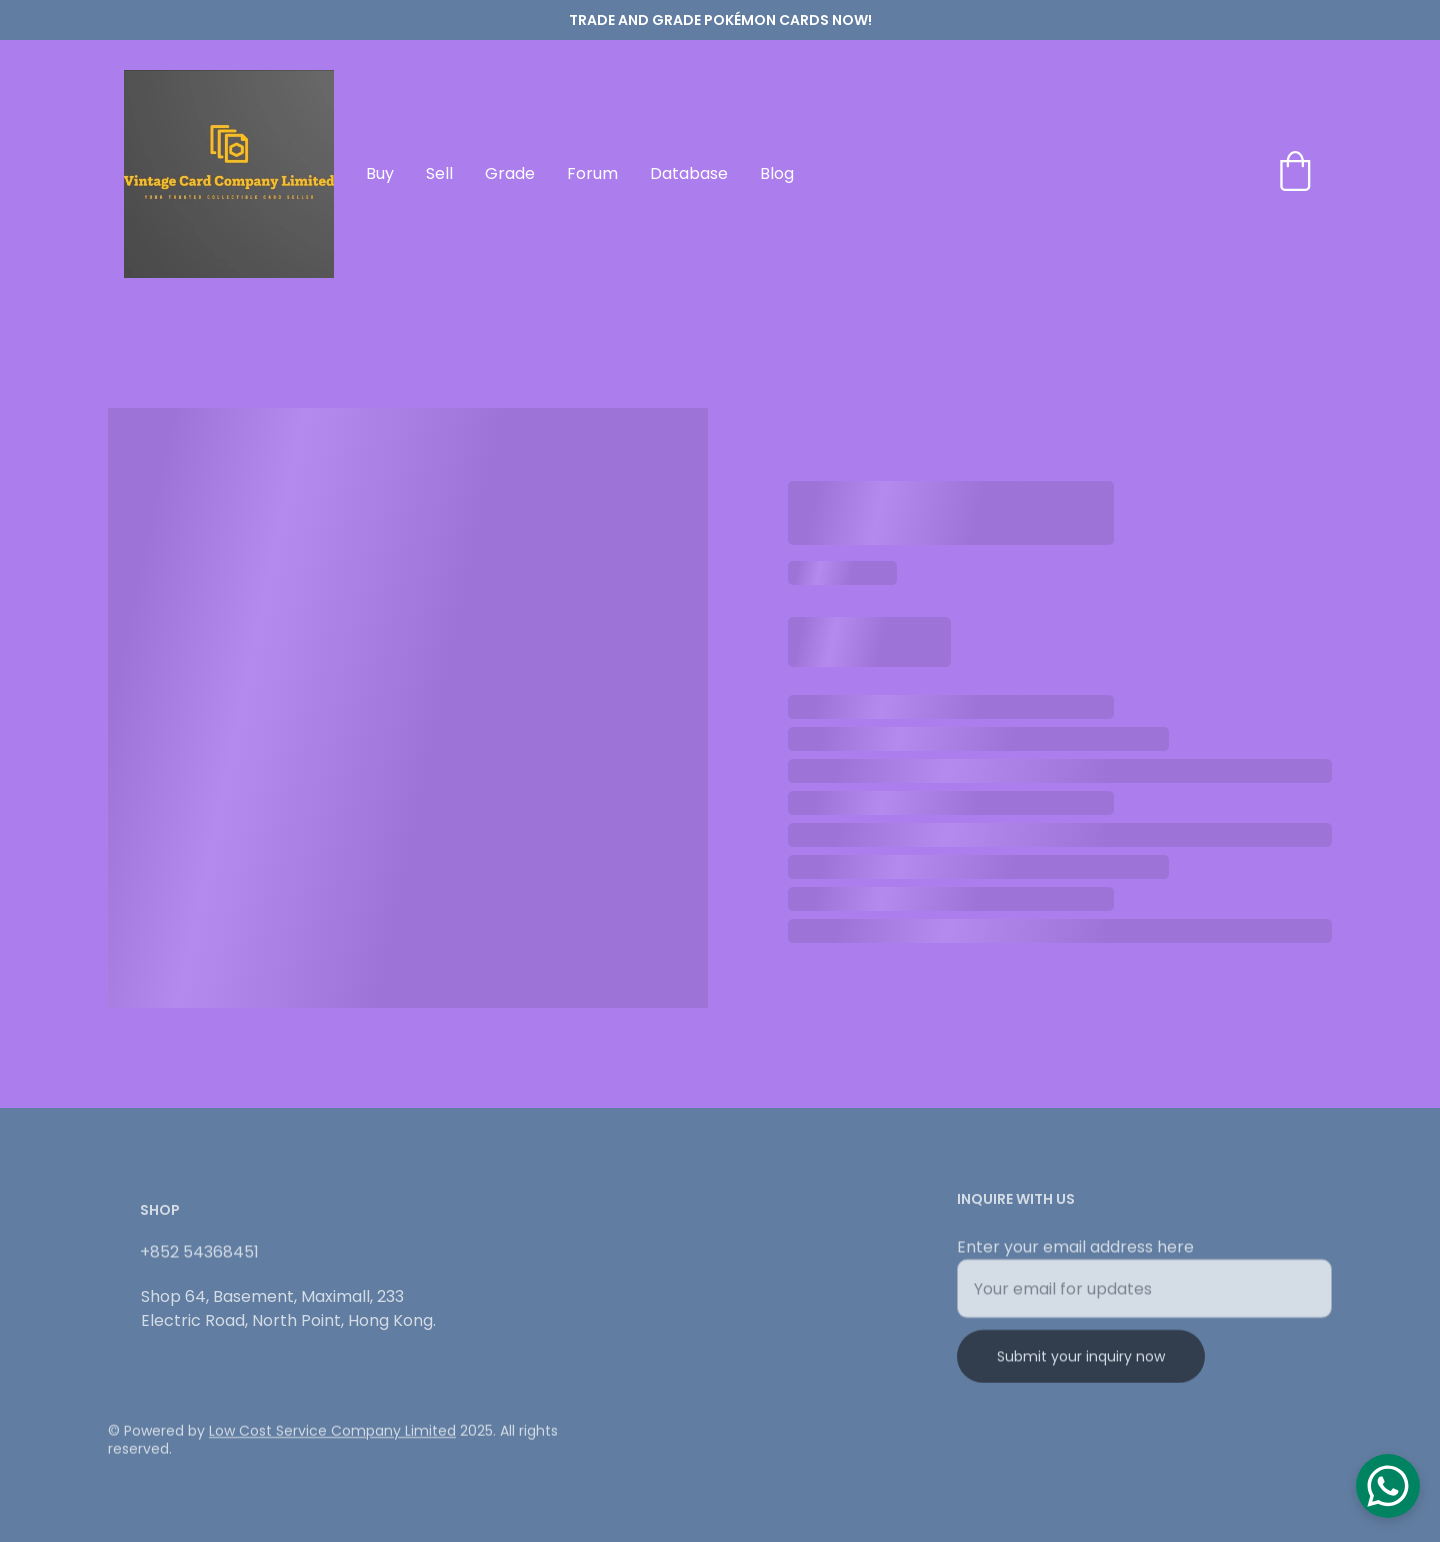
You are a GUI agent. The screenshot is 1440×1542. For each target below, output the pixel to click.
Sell (439, 173)
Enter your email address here (1075, 1253)
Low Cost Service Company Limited (332, 1433)
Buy (380, 173)
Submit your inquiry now (1081, 1363)
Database (689, 173)
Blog (777, 173)
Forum (592, 173)
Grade (510, 173)
